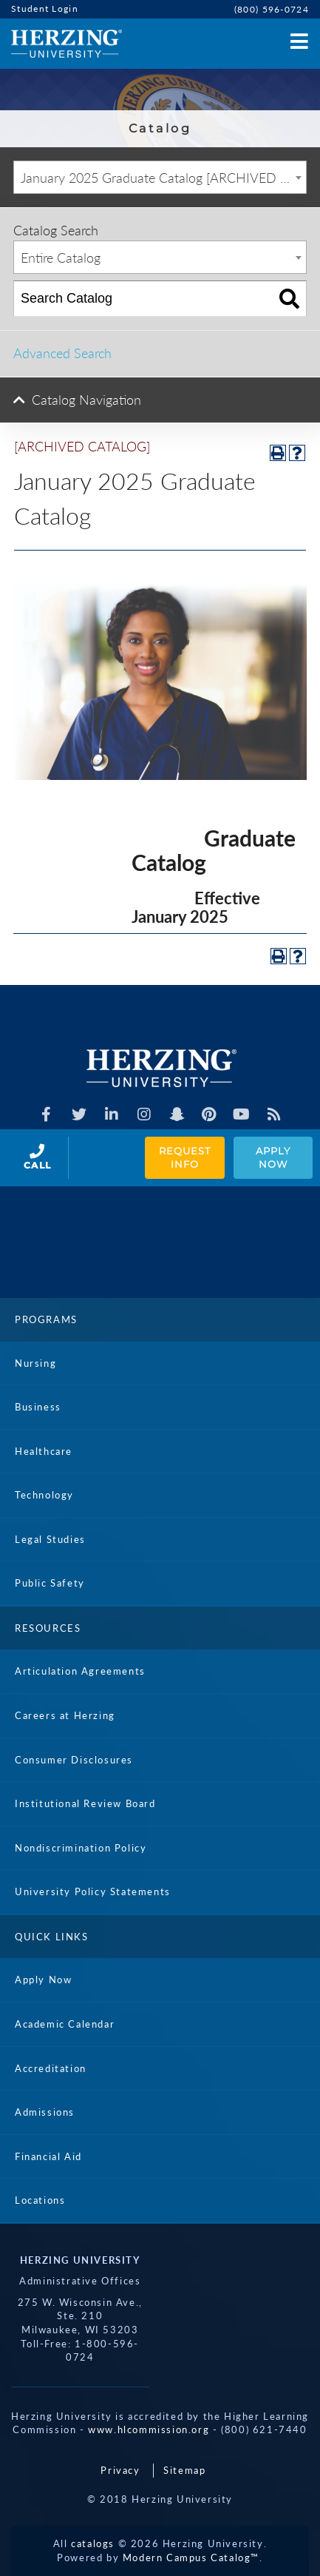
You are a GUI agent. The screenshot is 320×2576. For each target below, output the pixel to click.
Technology (44, 1495)
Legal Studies (50, 1539)
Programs (46, 1319)
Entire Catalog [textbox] (61, 257)
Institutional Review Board (85, 1803)
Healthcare (43, 1451)
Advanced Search (62, 353)
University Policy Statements (93, 1891)
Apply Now (274, 1158)
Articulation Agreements (80, 1671)
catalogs (93, 2543)
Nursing (35, 1363)
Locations (40, 2200)
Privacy (120, 2470)
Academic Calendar (65, 2024)
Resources (48, 1628)
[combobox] (160, 177)
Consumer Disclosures (74, 1760)
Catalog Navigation (86, 399)
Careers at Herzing (65, 1715)
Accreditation (50, 2068)
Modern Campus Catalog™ (191, 2557)
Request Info (186, 1158)
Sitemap (184, 2470)
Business (38, 1407)
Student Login (44, 8)
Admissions (45, 2112)
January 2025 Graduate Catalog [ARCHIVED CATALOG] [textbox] (163, 177)
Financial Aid (48, 2156)
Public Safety (50, 1583)
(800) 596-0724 (271, 9)
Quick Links (52, 1937)
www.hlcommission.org (148, 2429)
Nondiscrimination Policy (80, 1848)
